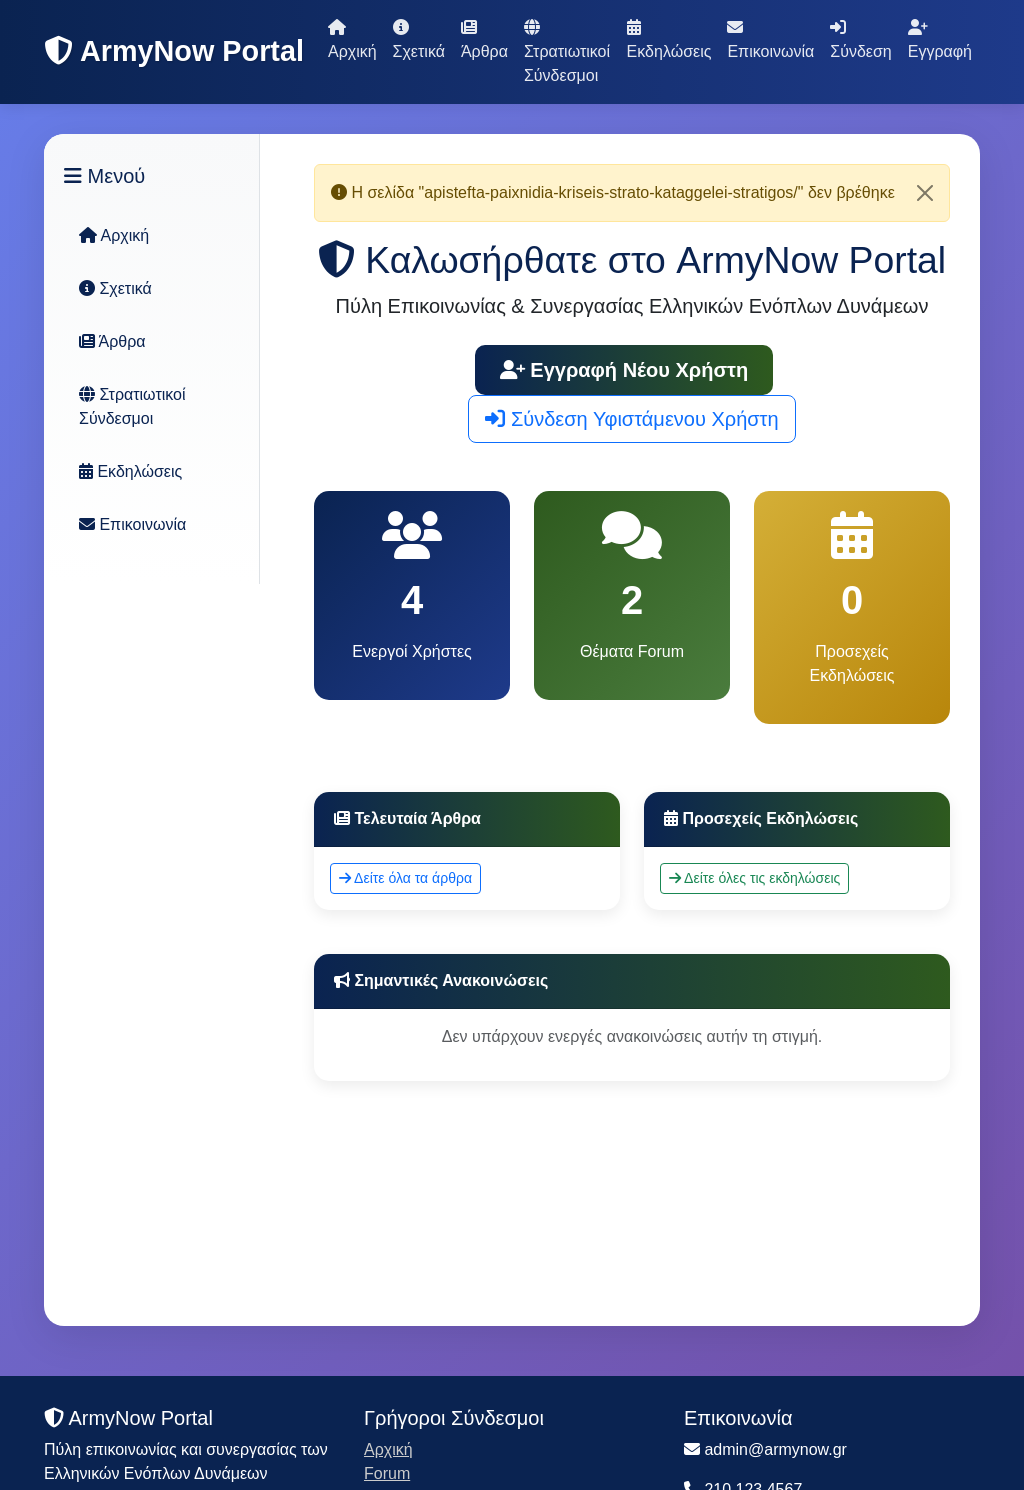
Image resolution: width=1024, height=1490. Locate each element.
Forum (387, 1473)
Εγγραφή (940, 39)
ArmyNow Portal (174, 51)
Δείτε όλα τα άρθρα (405, 878)
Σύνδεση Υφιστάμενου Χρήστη (631, 419)
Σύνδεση (860, 39)
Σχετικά (419, 39)
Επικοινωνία (770, 39)
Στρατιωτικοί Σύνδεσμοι (567, 51)
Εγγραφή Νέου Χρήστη (624, 370)
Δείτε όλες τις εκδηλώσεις (754, 878)
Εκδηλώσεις (669, 39)
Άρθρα (484, 39)
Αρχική (352, 39)
